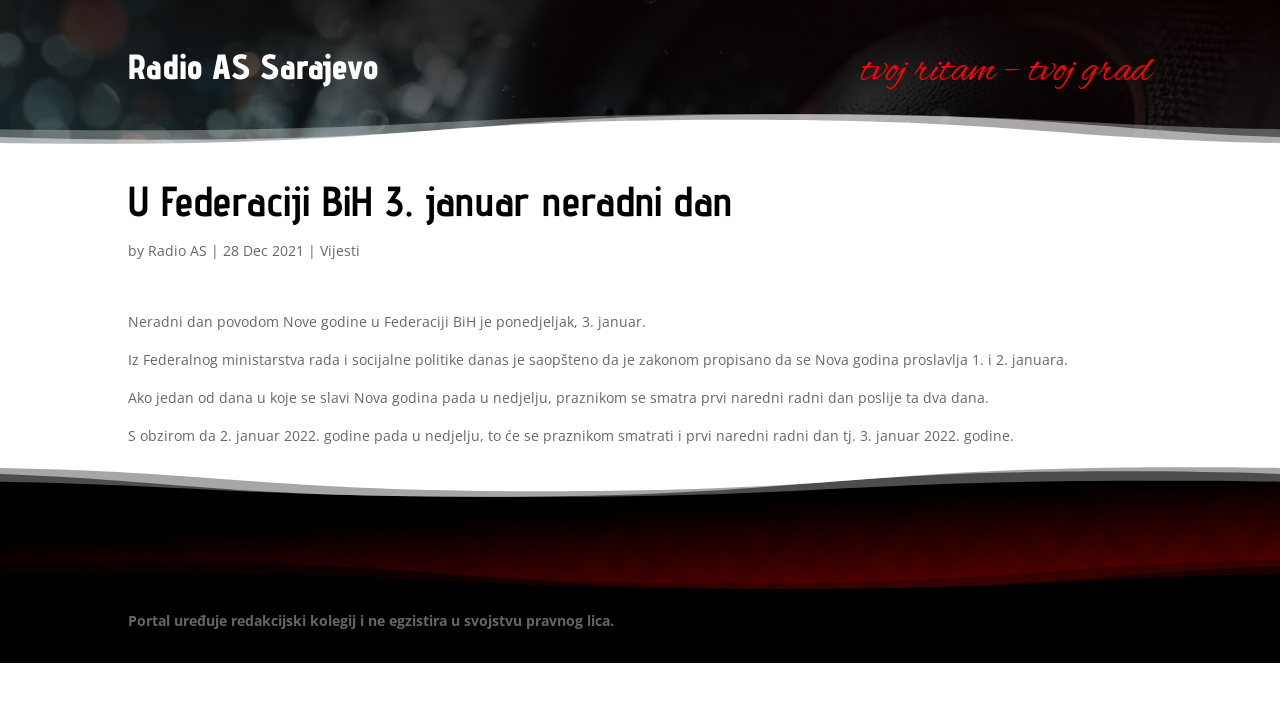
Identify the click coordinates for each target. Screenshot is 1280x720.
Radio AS (177, 250)
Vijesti (340, 250)
